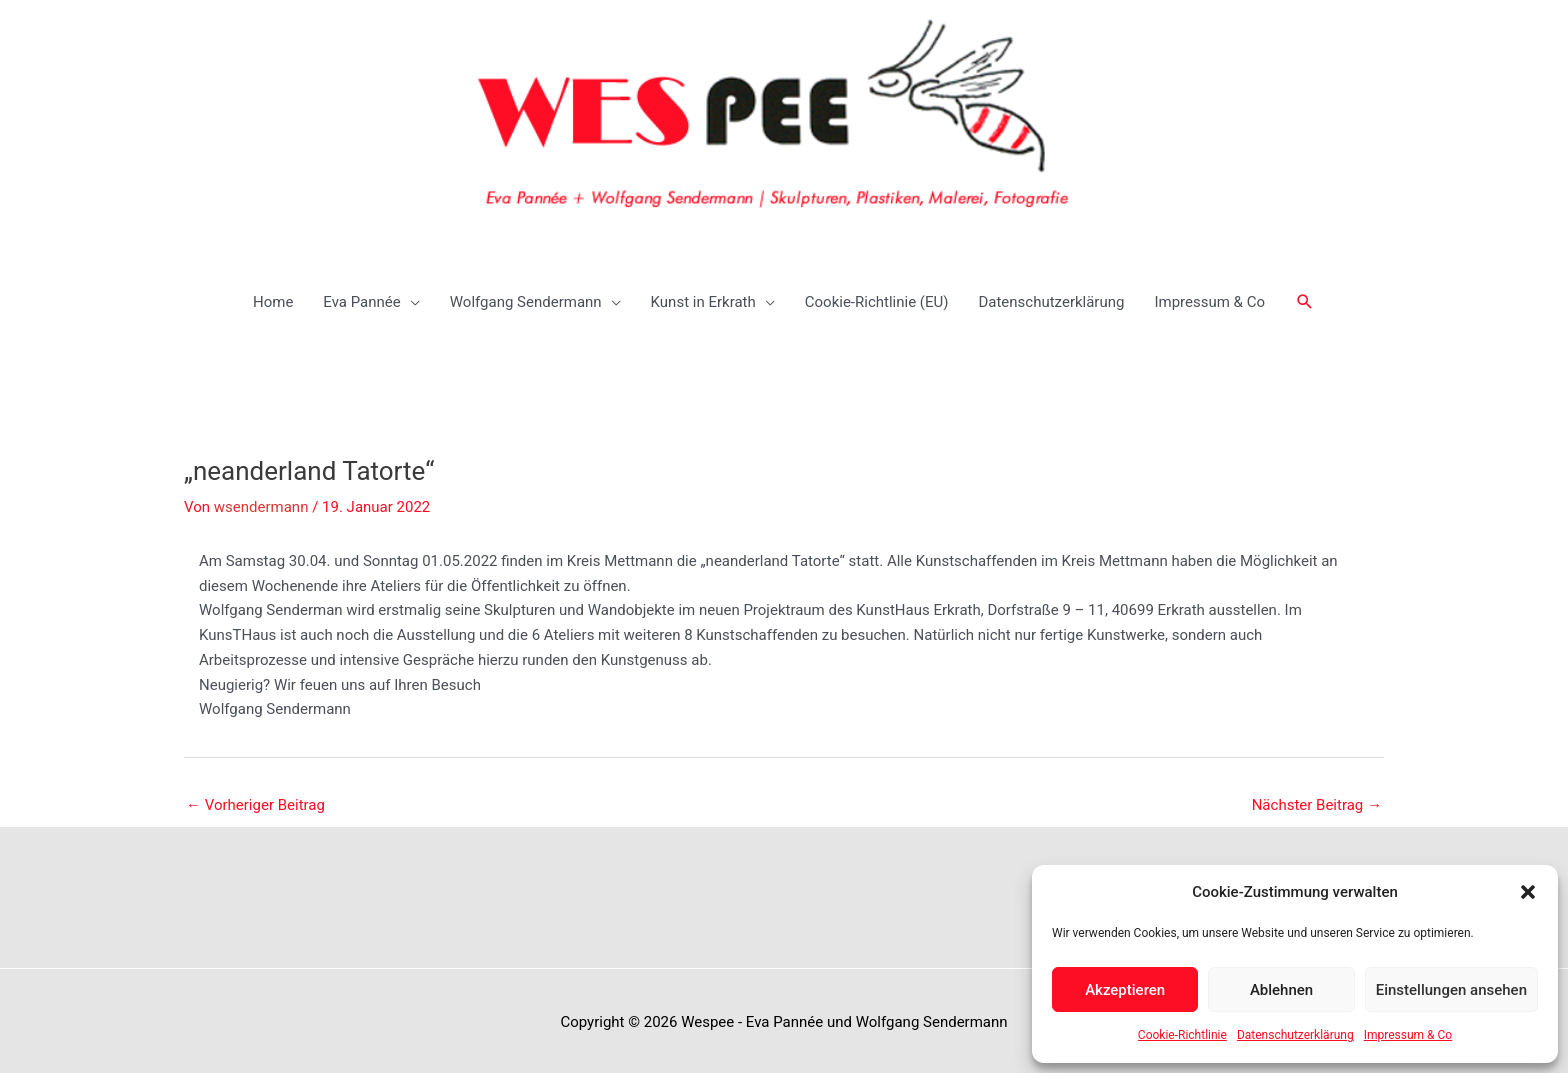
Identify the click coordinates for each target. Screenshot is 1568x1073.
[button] (1528, 892)
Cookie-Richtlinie (1182, 1035)
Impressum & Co (1408, 1035)
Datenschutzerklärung (1295, 1035)
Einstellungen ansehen (1451, 990)
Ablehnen (1281, 990)
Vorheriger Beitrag (255, 801)
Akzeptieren (1125, 990)
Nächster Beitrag (1317, 801)
